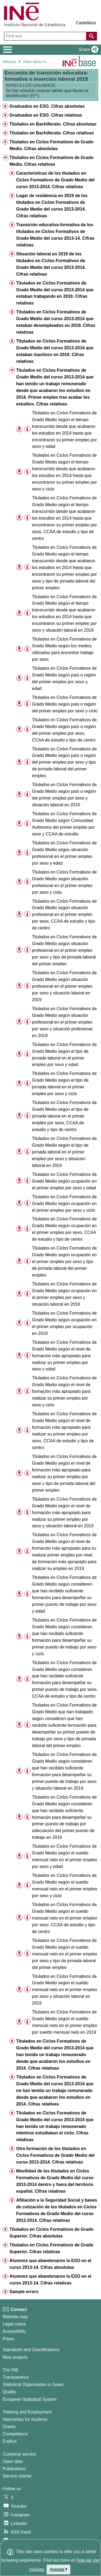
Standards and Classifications (31, 2349)
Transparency (16, 2377)
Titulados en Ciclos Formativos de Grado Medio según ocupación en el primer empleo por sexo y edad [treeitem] (64, 1181)
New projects (15, 2357)
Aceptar (58, 2569)
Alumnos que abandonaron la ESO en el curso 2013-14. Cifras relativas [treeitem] (50, 2279)
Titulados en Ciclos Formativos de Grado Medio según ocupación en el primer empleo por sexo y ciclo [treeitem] (64, 1203)
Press (8, 2339)
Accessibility (14, 2331)
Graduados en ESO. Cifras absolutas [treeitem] (47, 106)
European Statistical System (30, 2399)
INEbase (9, 62)
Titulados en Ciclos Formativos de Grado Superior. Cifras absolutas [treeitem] (51, 2232)
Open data (13, 2461)
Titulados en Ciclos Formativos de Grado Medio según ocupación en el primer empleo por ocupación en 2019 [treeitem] (64, 1323)
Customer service (19, 2454)
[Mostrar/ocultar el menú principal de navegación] (8, 50)
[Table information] (27, 429)
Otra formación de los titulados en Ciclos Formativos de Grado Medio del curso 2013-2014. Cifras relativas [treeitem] (55, 2155)
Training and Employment (27, 2412)
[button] (87, 50)
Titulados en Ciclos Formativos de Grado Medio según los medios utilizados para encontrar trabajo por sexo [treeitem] (64, 649)
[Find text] (46, 36)
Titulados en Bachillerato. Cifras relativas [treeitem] (51, 133)
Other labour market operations (47, 62)
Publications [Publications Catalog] (14, 2468)
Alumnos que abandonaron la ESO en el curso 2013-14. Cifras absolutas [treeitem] (50, 2264)
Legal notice (14, 2324)
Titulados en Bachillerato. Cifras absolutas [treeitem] (52, 124)
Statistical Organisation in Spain (33, 2384)
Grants (9, 2426)
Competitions (15, 2434)
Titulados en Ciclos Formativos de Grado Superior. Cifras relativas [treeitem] (51, 2248)
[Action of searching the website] (91, 36)
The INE (11, 2370)
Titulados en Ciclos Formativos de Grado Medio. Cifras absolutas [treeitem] (51, 145)
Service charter (17, 2476)
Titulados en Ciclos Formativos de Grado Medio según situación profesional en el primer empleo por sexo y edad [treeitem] (64, 853)
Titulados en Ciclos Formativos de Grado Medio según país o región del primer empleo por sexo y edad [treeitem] (64, 678)
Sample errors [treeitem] (24, 2291)
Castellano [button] (86, 23)
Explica (10, 2441)
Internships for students (25, 2419)
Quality (9, 2391)
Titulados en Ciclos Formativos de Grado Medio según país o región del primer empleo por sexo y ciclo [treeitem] (64, 704)
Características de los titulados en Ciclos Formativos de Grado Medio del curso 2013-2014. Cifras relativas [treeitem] (55, 180)
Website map (15, 2316)
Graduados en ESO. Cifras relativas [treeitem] (45, 115)
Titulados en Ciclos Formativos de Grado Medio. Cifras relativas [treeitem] (51, 161)
